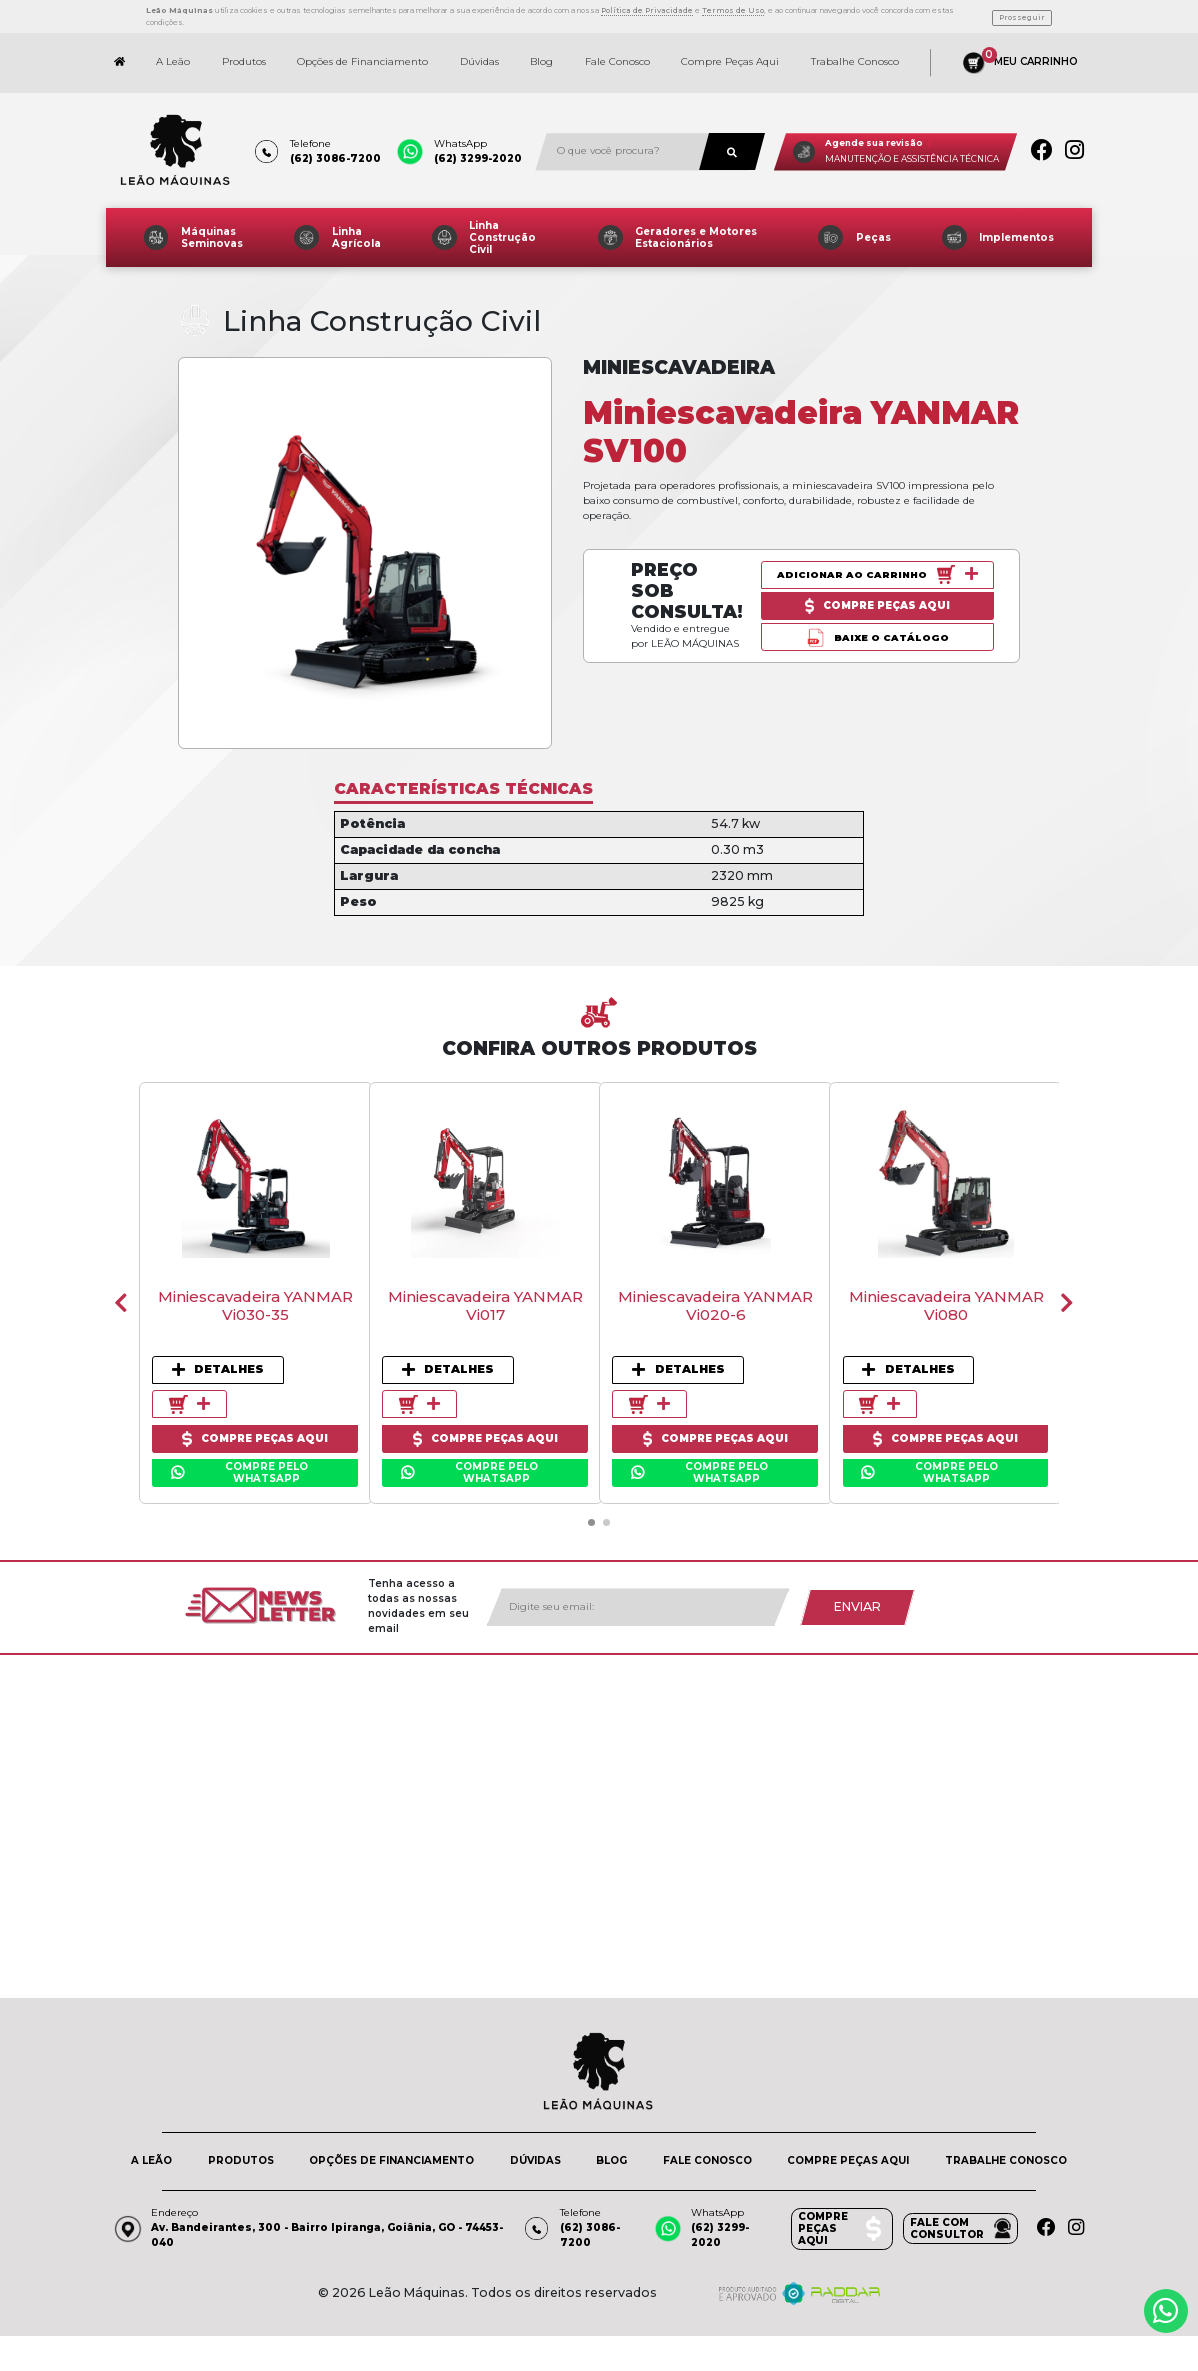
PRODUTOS (241, 2150)
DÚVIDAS (535, 2150)
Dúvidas (479, 52)
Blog (541, 52)
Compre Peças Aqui (730, 52)
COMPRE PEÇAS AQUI (848, 2150)
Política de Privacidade (647, 5)
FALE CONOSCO (707, 2150)
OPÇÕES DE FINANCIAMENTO (391, 2150)
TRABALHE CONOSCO (1006, 2150)
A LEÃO (151, 2150)
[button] (591, 1512)
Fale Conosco (617, 52)
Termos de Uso (733, 5)
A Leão (173, 52)
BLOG (611, 2150)
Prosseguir (1022, 10)
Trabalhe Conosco (855, 52)
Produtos (244, 52)
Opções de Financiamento (362, 52)
